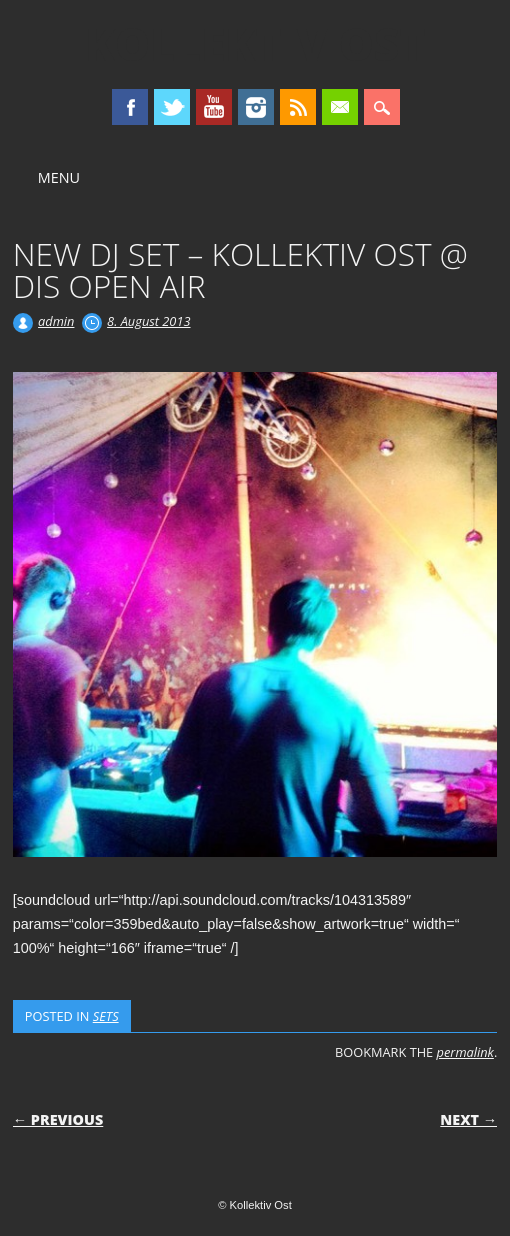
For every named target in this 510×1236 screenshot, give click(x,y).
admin (56, 321)
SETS (106, 1016)
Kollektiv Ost (255, 44)
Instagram (256, 107)
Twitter (172, 107)
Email (340, 107)
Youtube (214, 107)
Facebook (130, 107)
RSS (298, 107)
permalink (465, 1052)
